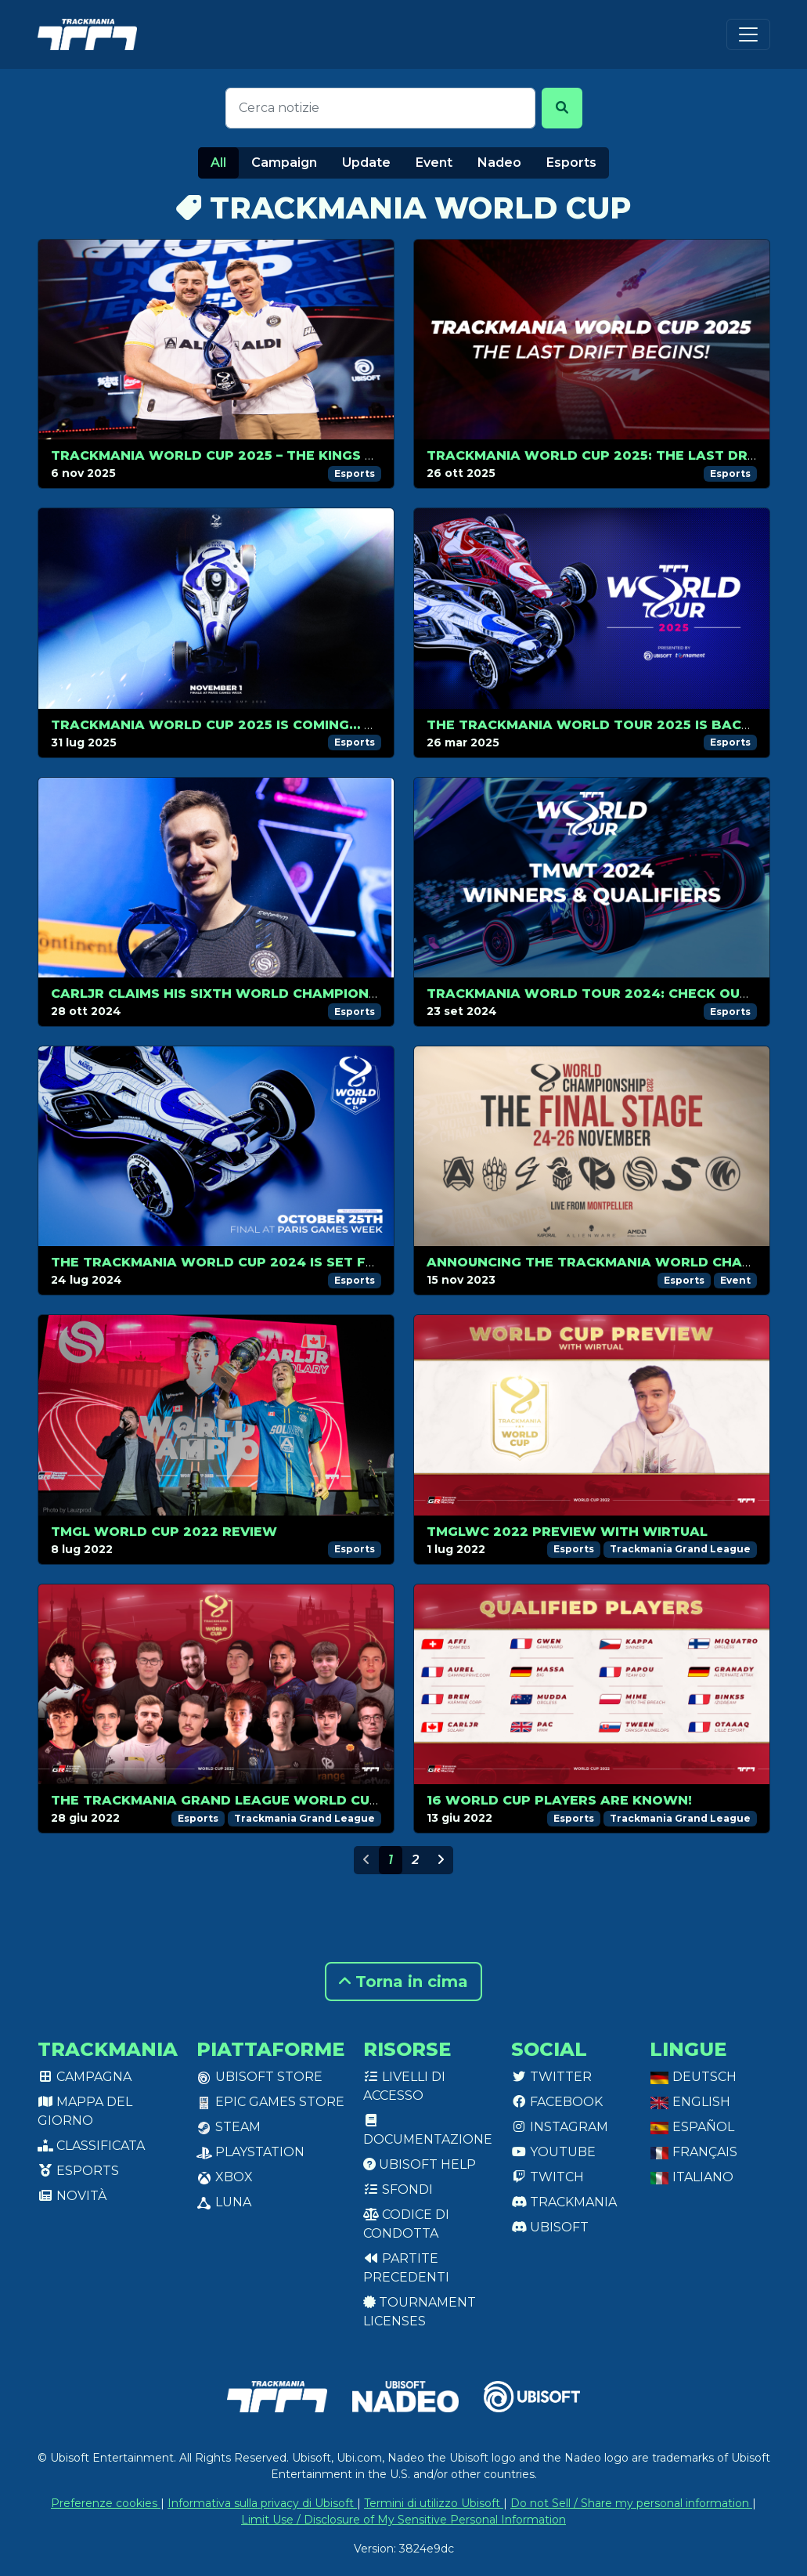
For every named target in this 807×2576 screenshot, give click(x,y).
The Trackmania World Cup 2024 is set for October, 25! (269, 1262)
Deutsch (693, 2076)
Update (366, 162)
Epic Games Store (270, 2101)
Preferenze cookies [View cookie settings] (105, 2503)
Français (693, 2151)
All (218, 162)
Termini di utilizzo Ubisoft (433, 2503)
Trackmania (564, 2202)
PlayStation (250, 2151)
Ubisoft (550, 2227)
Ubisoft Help (419, 2164)
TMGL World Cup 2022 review (164, 1531)
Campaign (284, 162)
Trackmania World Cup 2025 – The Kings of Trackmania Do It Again (312, 455)
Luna (223, 2202)
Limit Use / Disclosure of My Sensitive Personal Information (403, 2520)
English (690, 2101)
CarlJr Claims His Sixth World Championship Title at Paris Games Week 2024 (350, 993)
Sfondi (398, 2189)
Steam (228, 2126)
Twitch (547, 2177)
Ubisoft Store (259, 2076)
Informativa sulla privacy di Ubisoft (262, 2503)
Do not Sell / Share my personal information (631, 2503)
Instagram (559, 2126)
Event (434, 162)
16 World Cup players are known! (559, 1800)
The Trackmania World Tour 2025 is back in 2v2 (613, 724)
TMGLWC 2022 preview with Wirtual (567, 1531)
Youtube (553, 2151)
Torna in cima (403, 1981)
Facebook (557, 2101)
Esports (571, 162)
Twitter (551, 2076)
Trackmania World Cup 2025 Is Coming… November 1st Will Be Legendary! (337, 724)
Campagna (84, 2076)
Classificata (91, 2145)
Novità (72, 2195)
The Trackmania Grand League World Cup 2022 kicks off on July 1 (308, 1800)
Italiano (691, 2177)
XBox (224, 2177)
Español (692, 2126)
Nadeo (499, 162)
